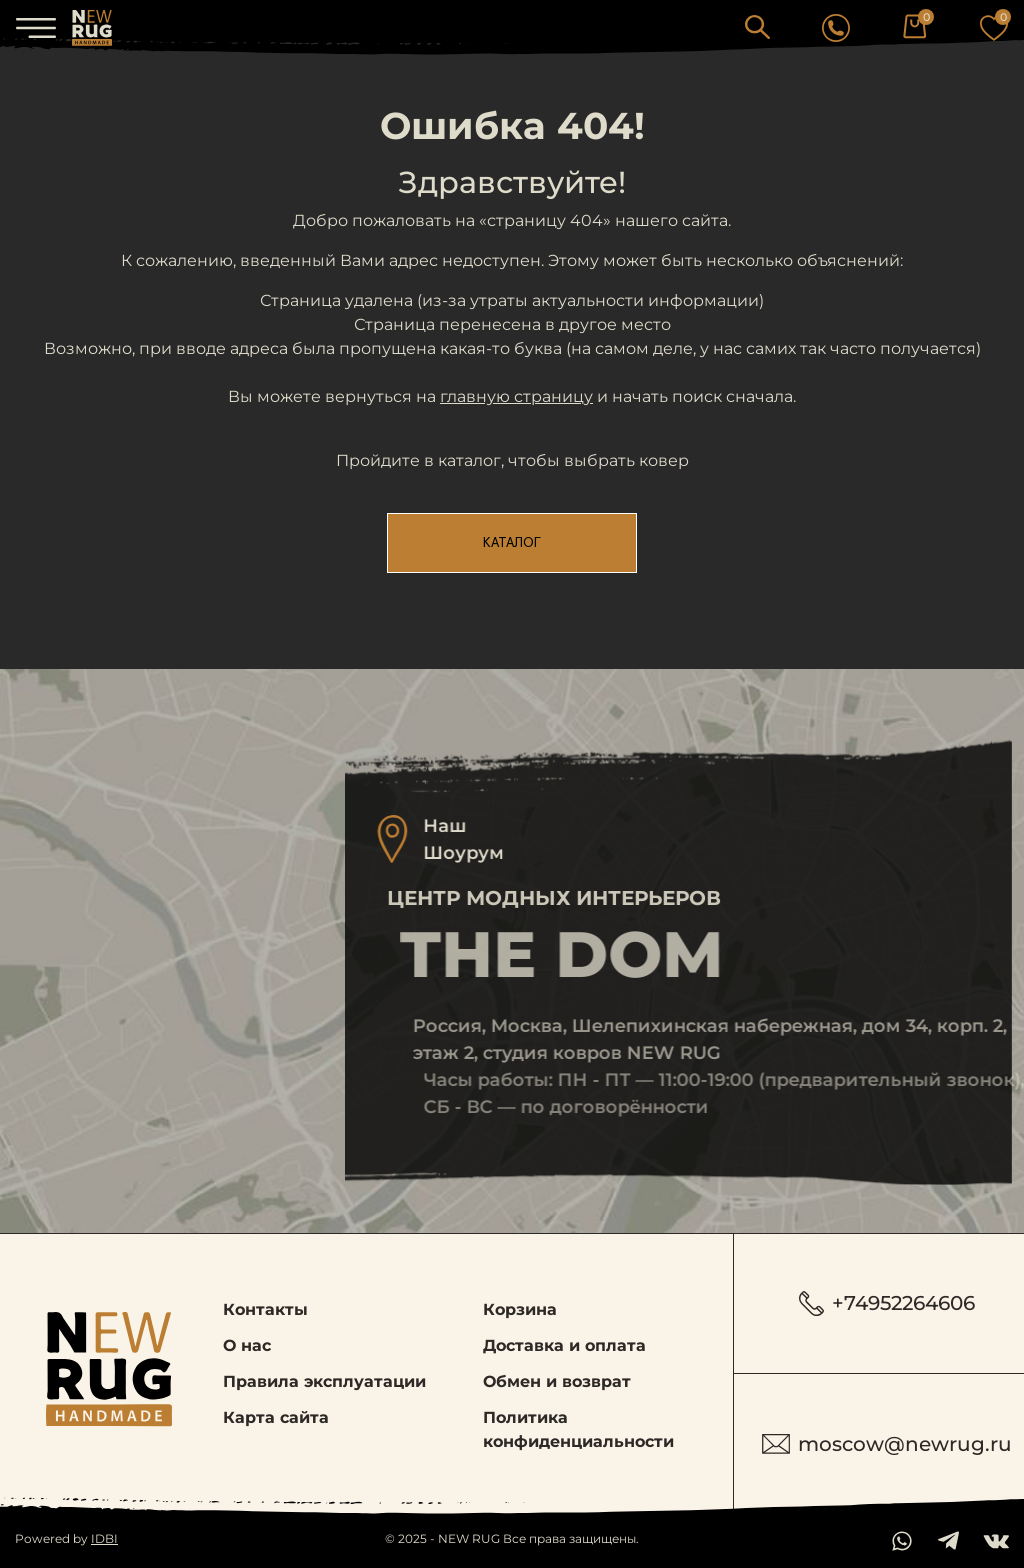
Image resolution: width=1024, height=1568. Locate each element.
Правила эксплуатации (324, 1381)
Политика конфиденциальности (578, 1429)
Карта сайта (276, 1417)
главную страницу (516, 396)
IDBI (104, 1538)
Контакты (265, 1309)
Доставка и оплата (564, 1345)
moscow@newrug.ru (887, 1444)
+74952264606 (887, 1303)
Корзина (520, 1309)
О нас (247, 1345)
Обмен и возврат (557, 1381)
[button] (757, 26)
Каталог (512, 543)
